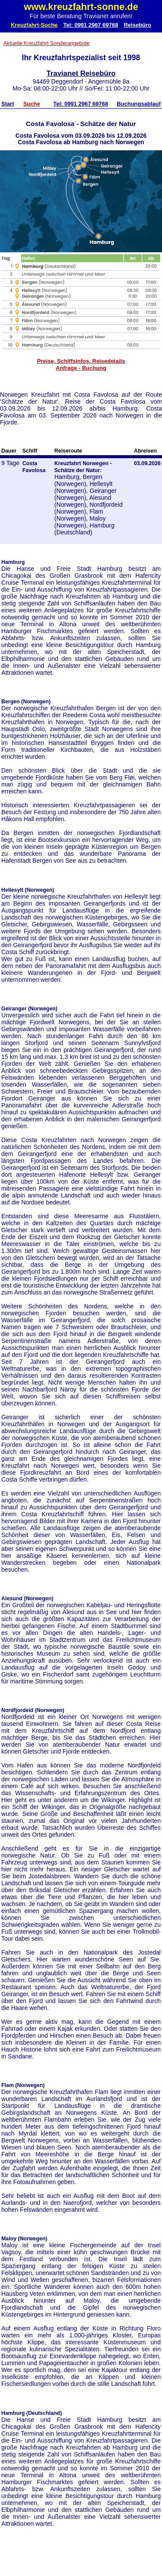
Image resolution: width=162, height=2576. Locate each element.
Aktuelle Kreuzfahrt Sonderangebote (46, 43)
